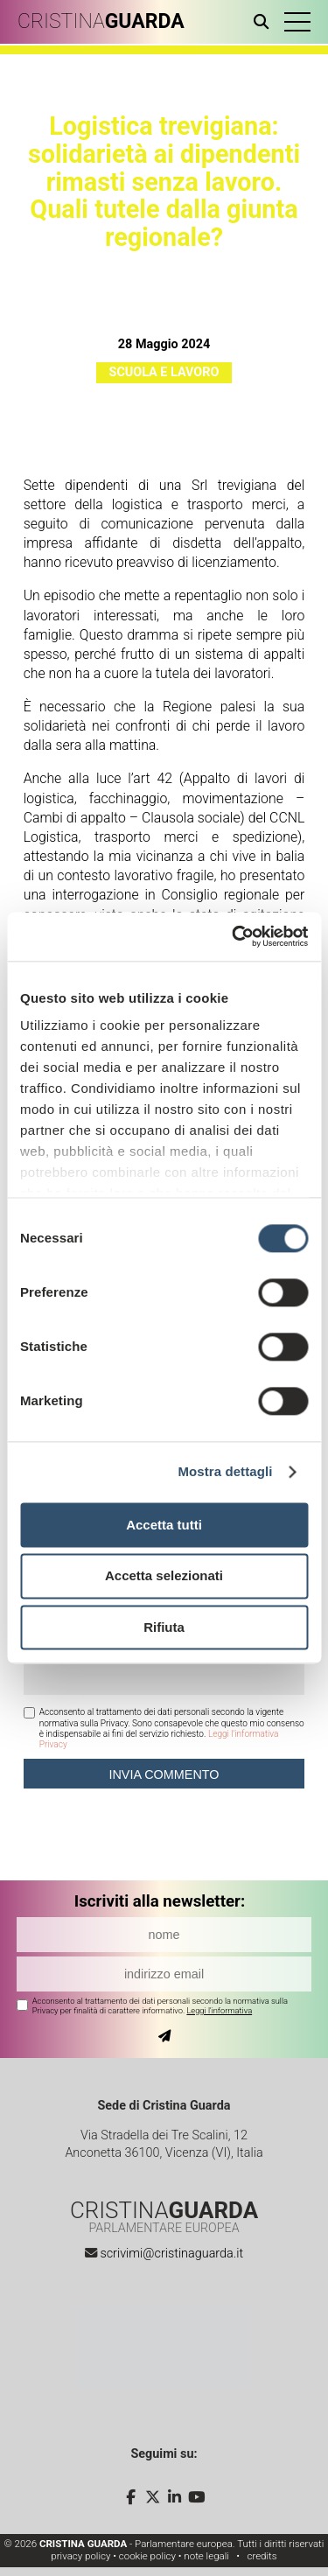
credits (261, 2556)
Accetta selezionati (164, 1576)
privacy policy (80, 2556)
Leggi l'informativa (219, 2010)
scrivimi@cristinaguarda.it (171, 2253)
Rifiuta (164, 1627)
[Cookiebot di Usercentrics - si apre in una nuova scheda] (233, 936)
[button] (297, 22)
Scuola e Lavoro (164, 372)
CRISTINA (101, 21)
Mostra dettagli (225, 1471)
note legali (206, 2556)
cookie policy (147, 2556)
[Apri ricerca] (265, 22)
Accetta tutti (164, 1524)
